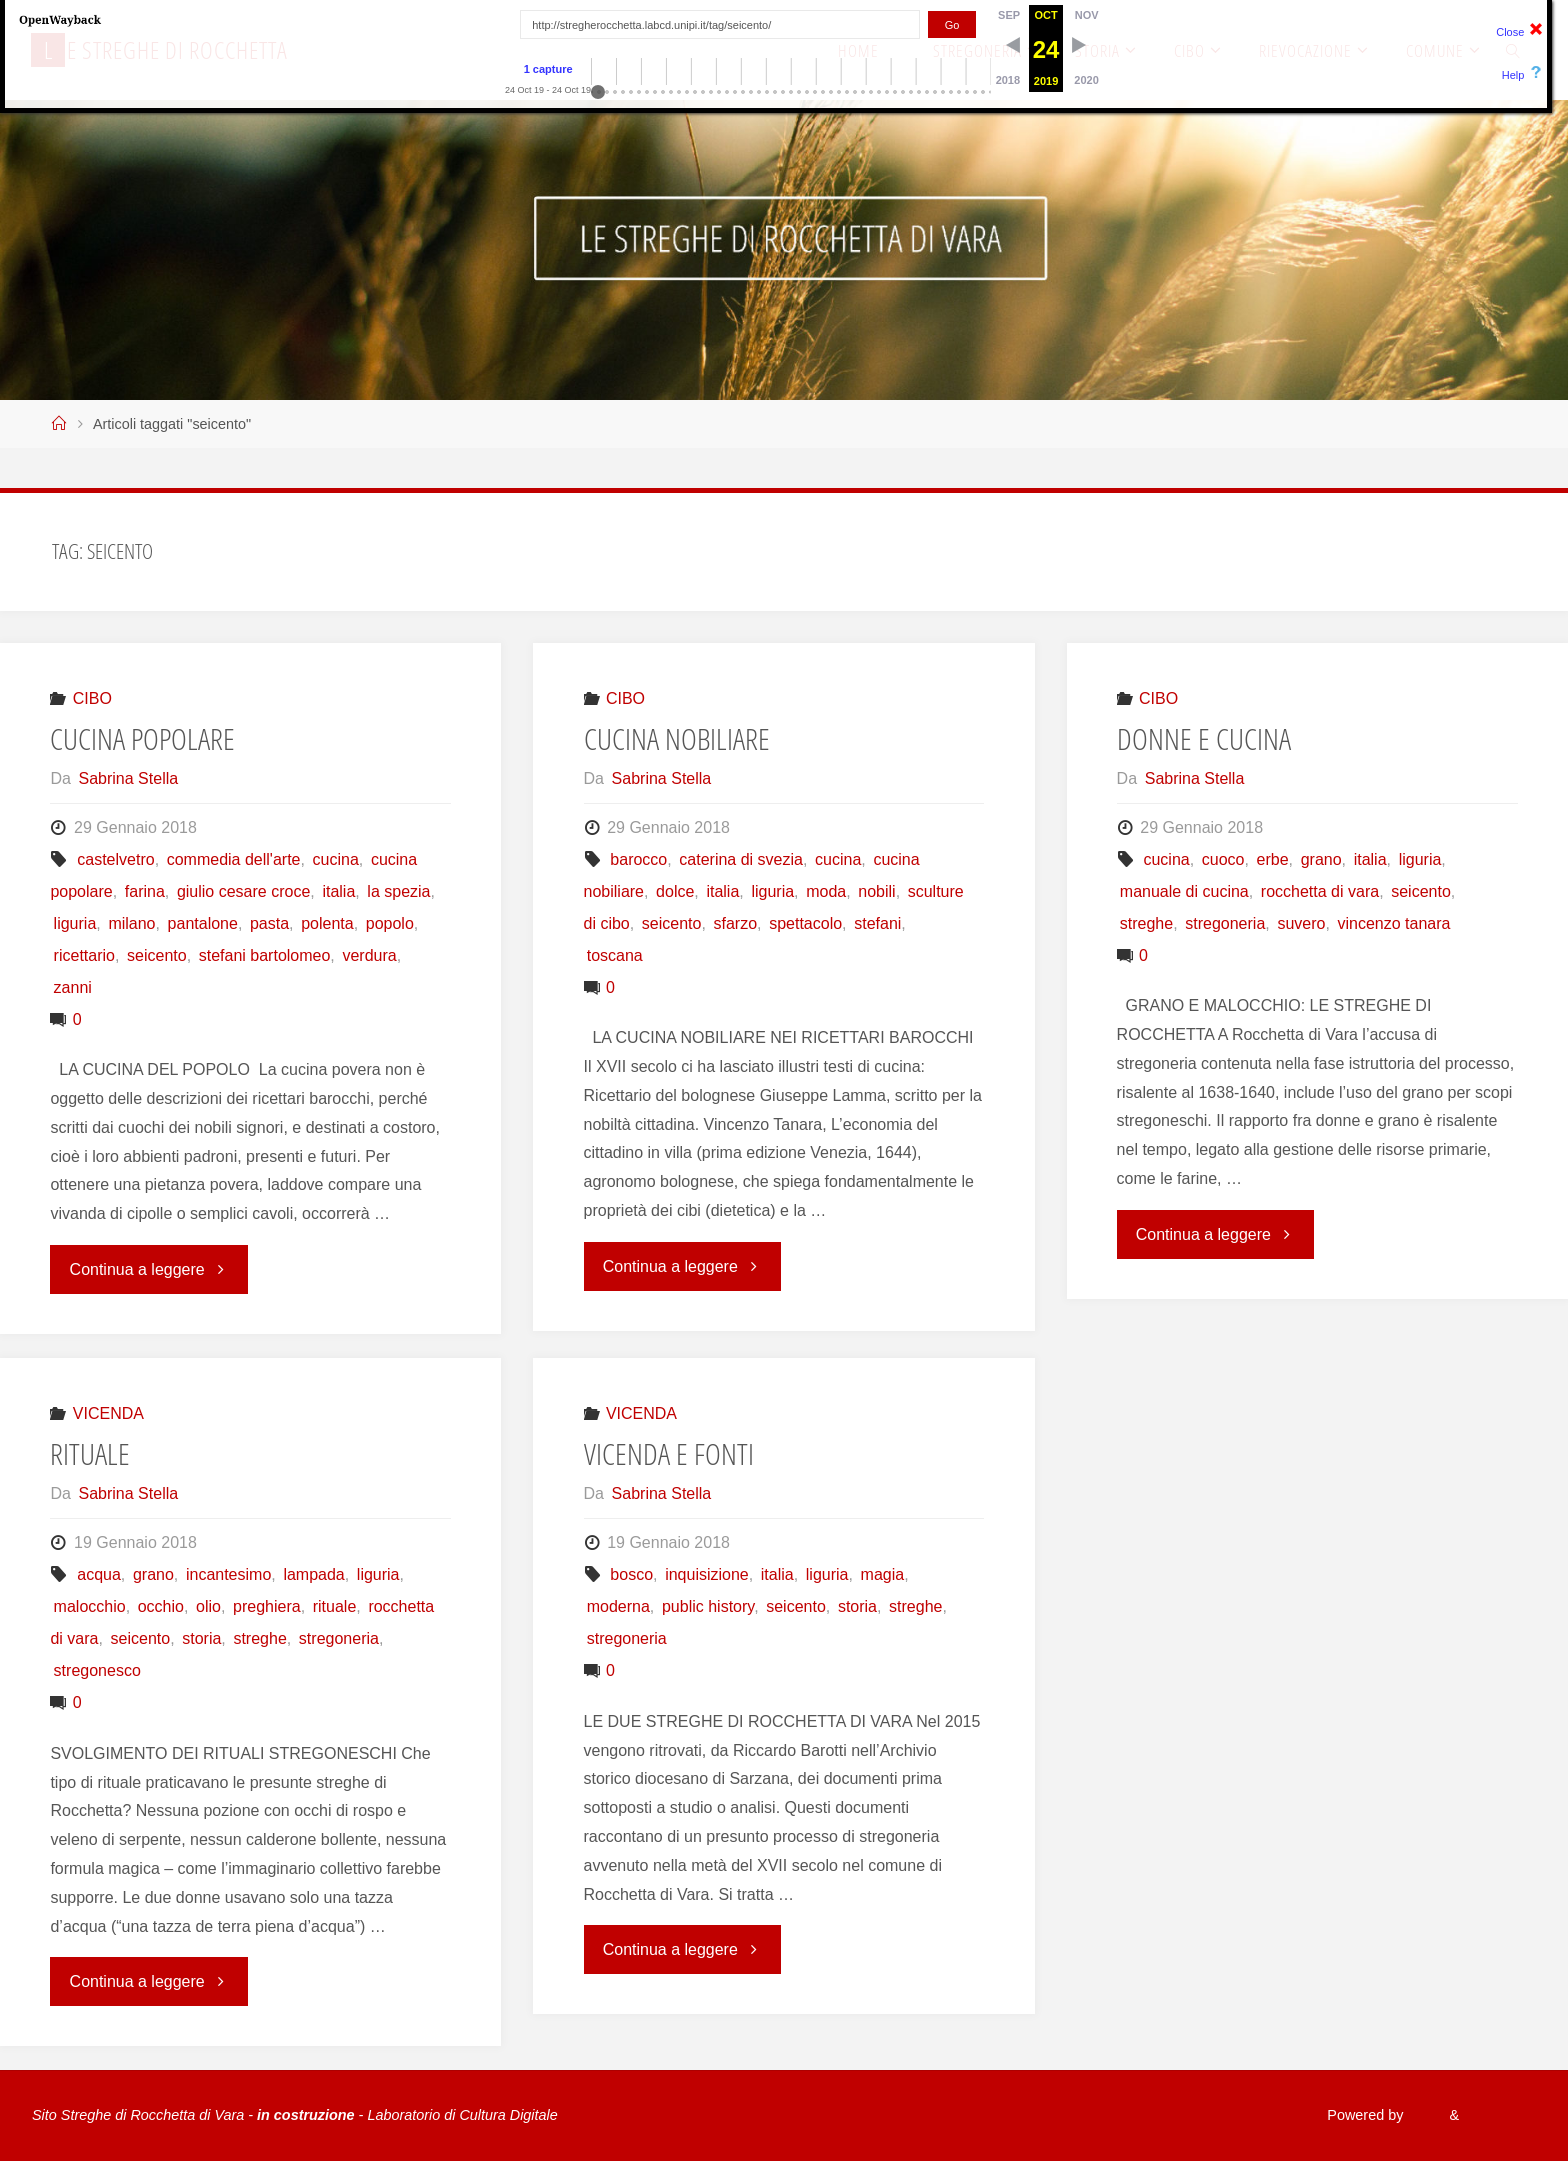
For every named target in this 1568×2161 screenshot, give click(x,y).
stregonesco (97, 1670)
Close (1510, 32)
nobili (876, 891)
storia (201, 1638)
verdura (369, 955)
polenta (327, 923)
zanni (73, 987)
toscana (615, 955)
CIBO (92, 698)
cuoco (1223, 859)
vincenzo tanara (1393, 923)
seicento (157, 955)
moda (826, 891)
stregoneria (1225, 923)
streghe (1146, 923)
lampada (313, 1574)
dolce (675, 891)
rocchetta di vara (1320, 891)
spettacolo (805, 923)
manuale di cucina (1184, 891)
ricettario (84, 955)
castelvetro (115, 859)
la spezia (398, 891)
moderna (618, 1606)
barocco (638, 859)
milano (131, 923)
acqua (99, 1574)
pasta (269, 923)
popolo (390, 923)
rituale (335, 1606)
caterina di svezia (741, 859)
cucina (336, 859)
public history (708, 1606)
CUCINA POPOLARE (142, 738)
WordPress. (1498, 2115)
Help (1513, 75)
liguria (75, 923)
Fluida (1421, 2115)
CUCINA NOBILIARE (677, 738)
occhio (161, 1606)
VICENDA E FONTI (669, 1453)
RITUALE (90, 1453)
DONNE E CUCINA (1204, 738)
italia (338, 891)
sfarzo (736, 923)
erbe (1273, 859)
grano (1321, 859)
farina (145, 891)
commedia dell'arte (234, 859)
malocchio (90, 1606)
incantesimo (228, 1574)
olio (208, 1606)
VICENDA (108, 1413)
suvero (1301, 923)
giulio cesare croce (243, 891)
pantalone (203, 923)
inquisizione (707, 1574)
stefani (877, 923)
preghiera (267, 1606)
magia (883, 1574)
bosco (631, 1574)
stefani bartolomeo (265, 955)
